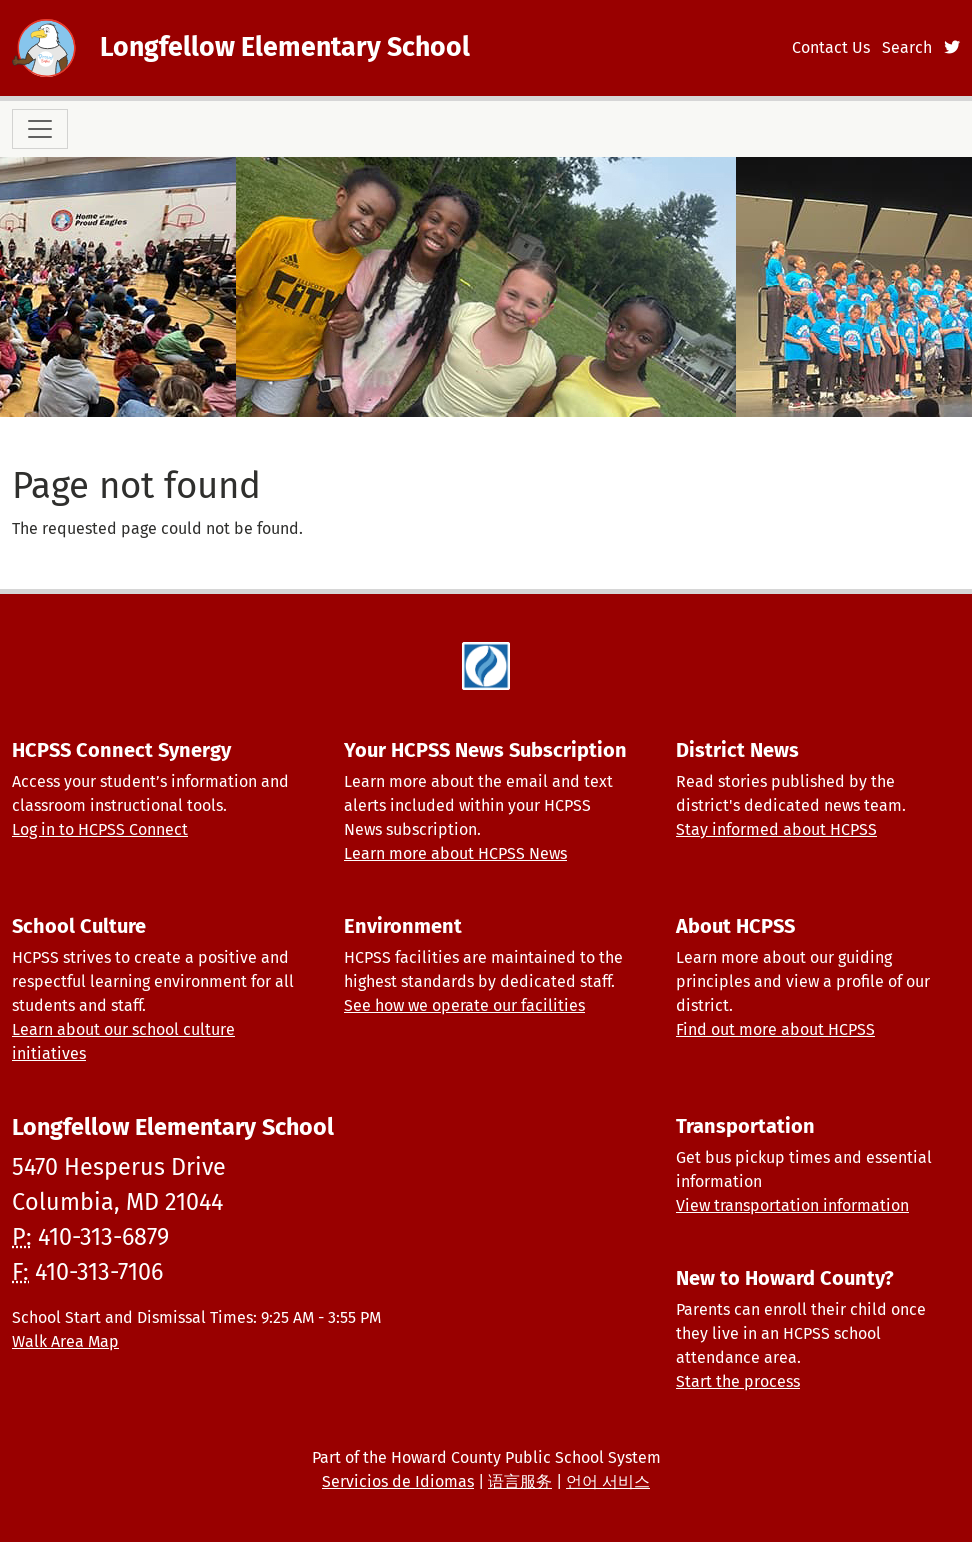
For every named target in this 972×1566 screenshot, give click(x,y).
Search (907, 47)
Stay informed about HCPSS (776, 829)
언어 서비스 (608, 1481)
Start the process (738, 1381)
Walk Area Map (65, 1341)
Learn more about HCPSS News (455, 853)
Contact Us (831, 47)
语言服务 (520, 1481)
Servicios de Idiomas (398, 1481)
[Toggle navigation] (40, 129)
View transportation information (792, 1205)
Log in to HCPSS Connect (100, 829)
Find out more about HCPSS (775, 1029)
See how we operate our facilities (464, 1005)
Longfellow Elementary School (285, 47)
